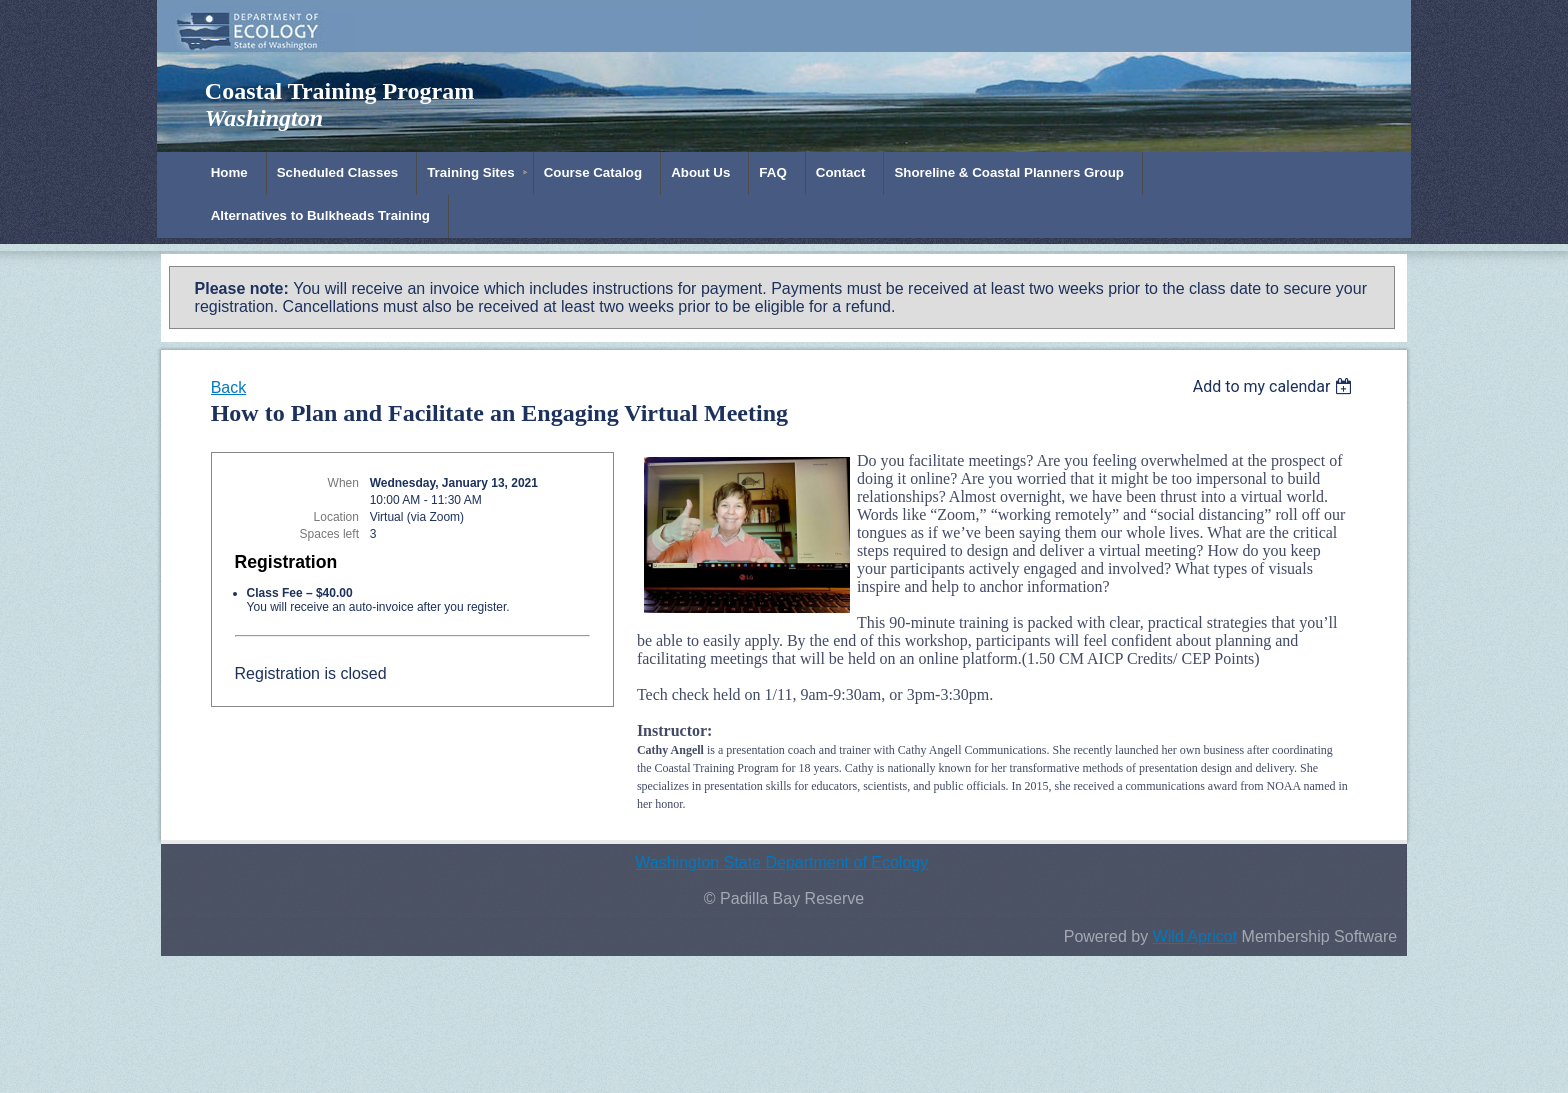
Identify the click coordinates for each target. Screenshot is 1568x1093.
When (343, 483)
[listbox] (1275, 386)
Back (229, 387)
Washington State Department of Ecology (781, 862)
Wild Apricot (1195, 936)
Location (336, 517)
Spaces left (329, 534)
